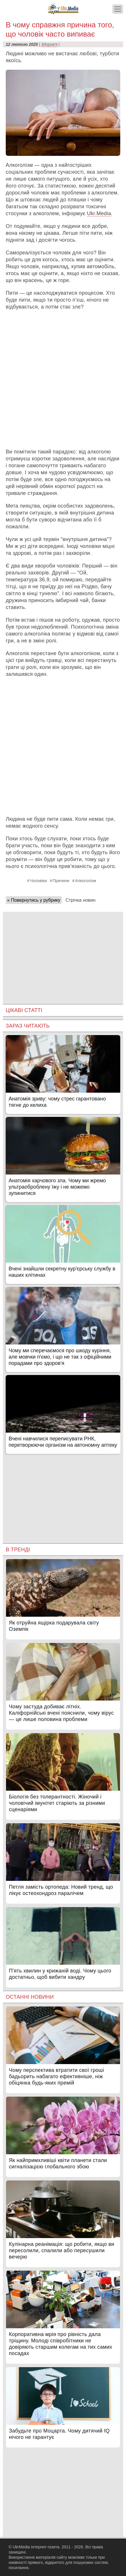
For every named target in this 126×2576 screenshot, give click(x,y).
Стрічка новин (80, 900)
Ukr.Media (99, 213)
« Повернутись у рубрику (33, 900)
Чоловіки (38, 880)
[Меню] (117, 9)
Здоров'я (49, 44)
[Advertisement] (63, 379)
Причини (61, 880)
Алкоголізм (85, 880)
